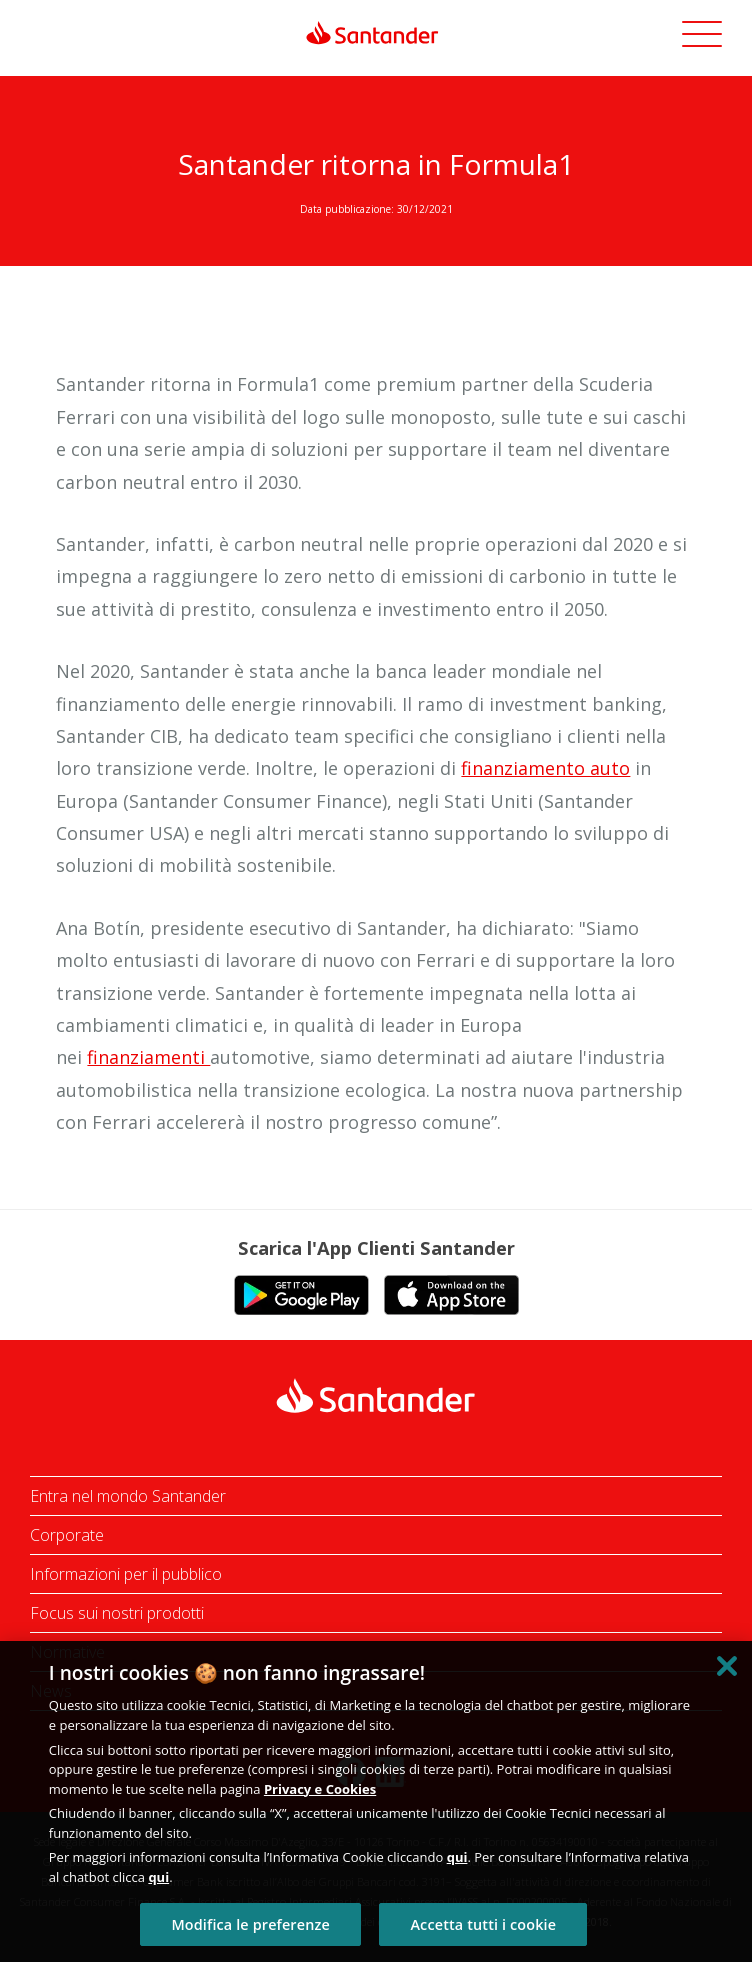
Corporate (67, 1535)
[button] (702, 37)
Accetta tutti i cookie (483, 1924)
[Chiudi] (727, 1666)
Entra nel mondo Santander (128, 1496)
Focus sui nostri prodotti (117, 1613)
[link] (376, 33)
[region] (376, 1801)
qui (457, 1857)
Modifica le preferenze (250, 1924)
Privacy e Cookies (320, 1789)
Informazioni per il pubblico (126, 1574)
